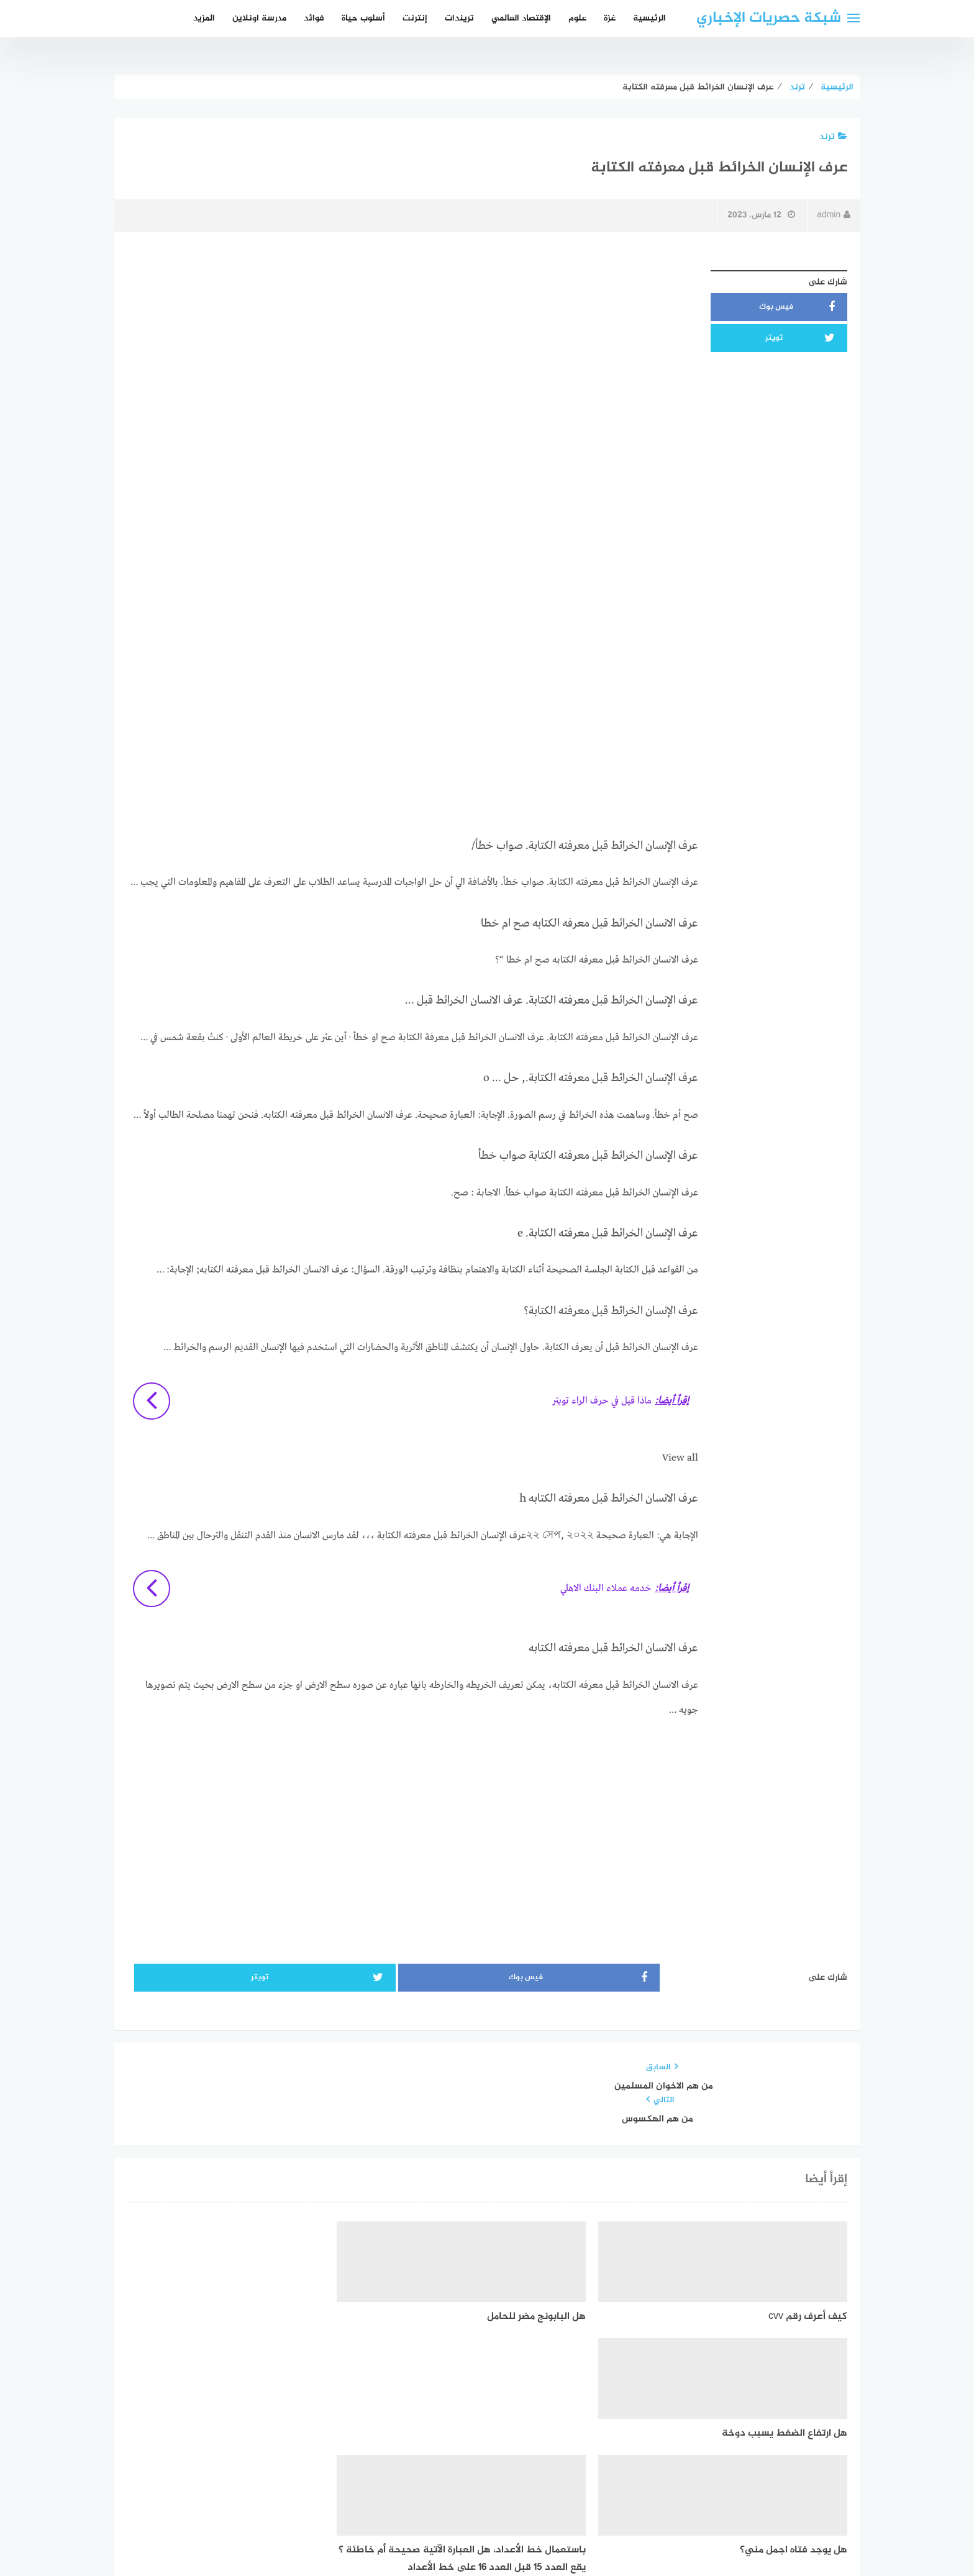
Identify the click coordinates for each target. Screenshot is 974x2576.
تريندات (459, 18)
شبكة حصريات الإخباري (768, 18)
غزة (610, 18)
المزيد (204, 18)
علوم (577, 18)
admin (833, 215)
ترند (833, 137)
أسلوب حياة (363, 18)
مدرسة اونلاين (259, 18)
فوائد (314, 18)
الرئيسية (649, 18)
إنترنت (415, 18)
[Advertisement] (412, 351)
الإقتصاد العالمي (521, 18)
